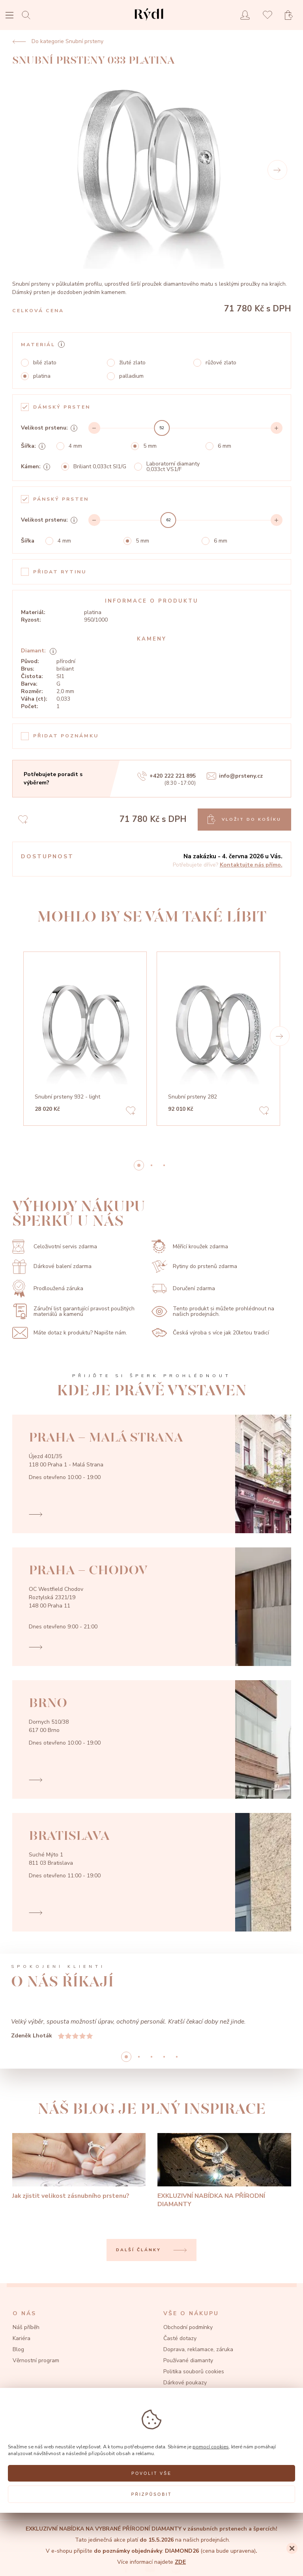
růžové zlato (221, 363)
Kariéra (21, 2338)
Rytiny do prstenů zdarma (194, 1266)
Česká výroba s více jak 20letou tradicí (210, 1332)
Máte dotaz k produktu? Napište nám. (69, 1333)
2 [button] (164, 1165)
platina (41, 376)
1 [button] (151, 1165)
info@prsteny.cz (235, 776)
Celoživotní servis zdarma (54, 1247)
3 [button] (164, 2057)
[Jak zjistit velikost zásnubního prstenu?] (79, 2166)
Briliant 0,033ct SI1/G (99, 466)
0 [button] (139, 1165)
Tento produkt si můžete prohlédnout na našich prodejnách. (213, 1311)
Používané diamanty (188, 2360)
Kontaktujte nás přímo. (251, 865)
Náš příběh (26, 2327)
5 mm (150, 446)
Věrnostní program (36, 2360)
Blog (18, 2349)
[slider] (162, 428)
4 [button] (177, 2057)
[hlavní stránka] (149, 21)
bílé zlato (44, 363)
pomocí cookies (211, 2446)
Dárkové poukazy (185, 2382)
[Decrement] (94, 428)
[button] (280, 1036)
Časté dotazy (179, 2338)
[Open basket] (291, 15)
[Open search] (28, 15)
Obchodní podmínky (188, 2327)
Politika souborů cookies (193, 2371)
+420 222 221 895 (166, 776)
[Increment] (276, 428)
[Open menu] (9, 16)
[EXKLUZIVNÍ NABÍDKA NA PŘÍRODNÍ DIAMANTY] (224, 2171)
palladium (131, 376)
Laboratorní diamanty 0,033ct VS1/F (173, 466)
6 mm (224, 446)
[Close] (291, 2548)
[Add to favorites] (130, 1111)
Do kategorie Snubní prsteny (57, 41)
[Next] (277, 170)
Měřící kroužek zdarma (190, 1246)
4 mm (75, 446)
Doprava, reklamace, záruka (198, 2349)
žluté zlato (132, 363)
